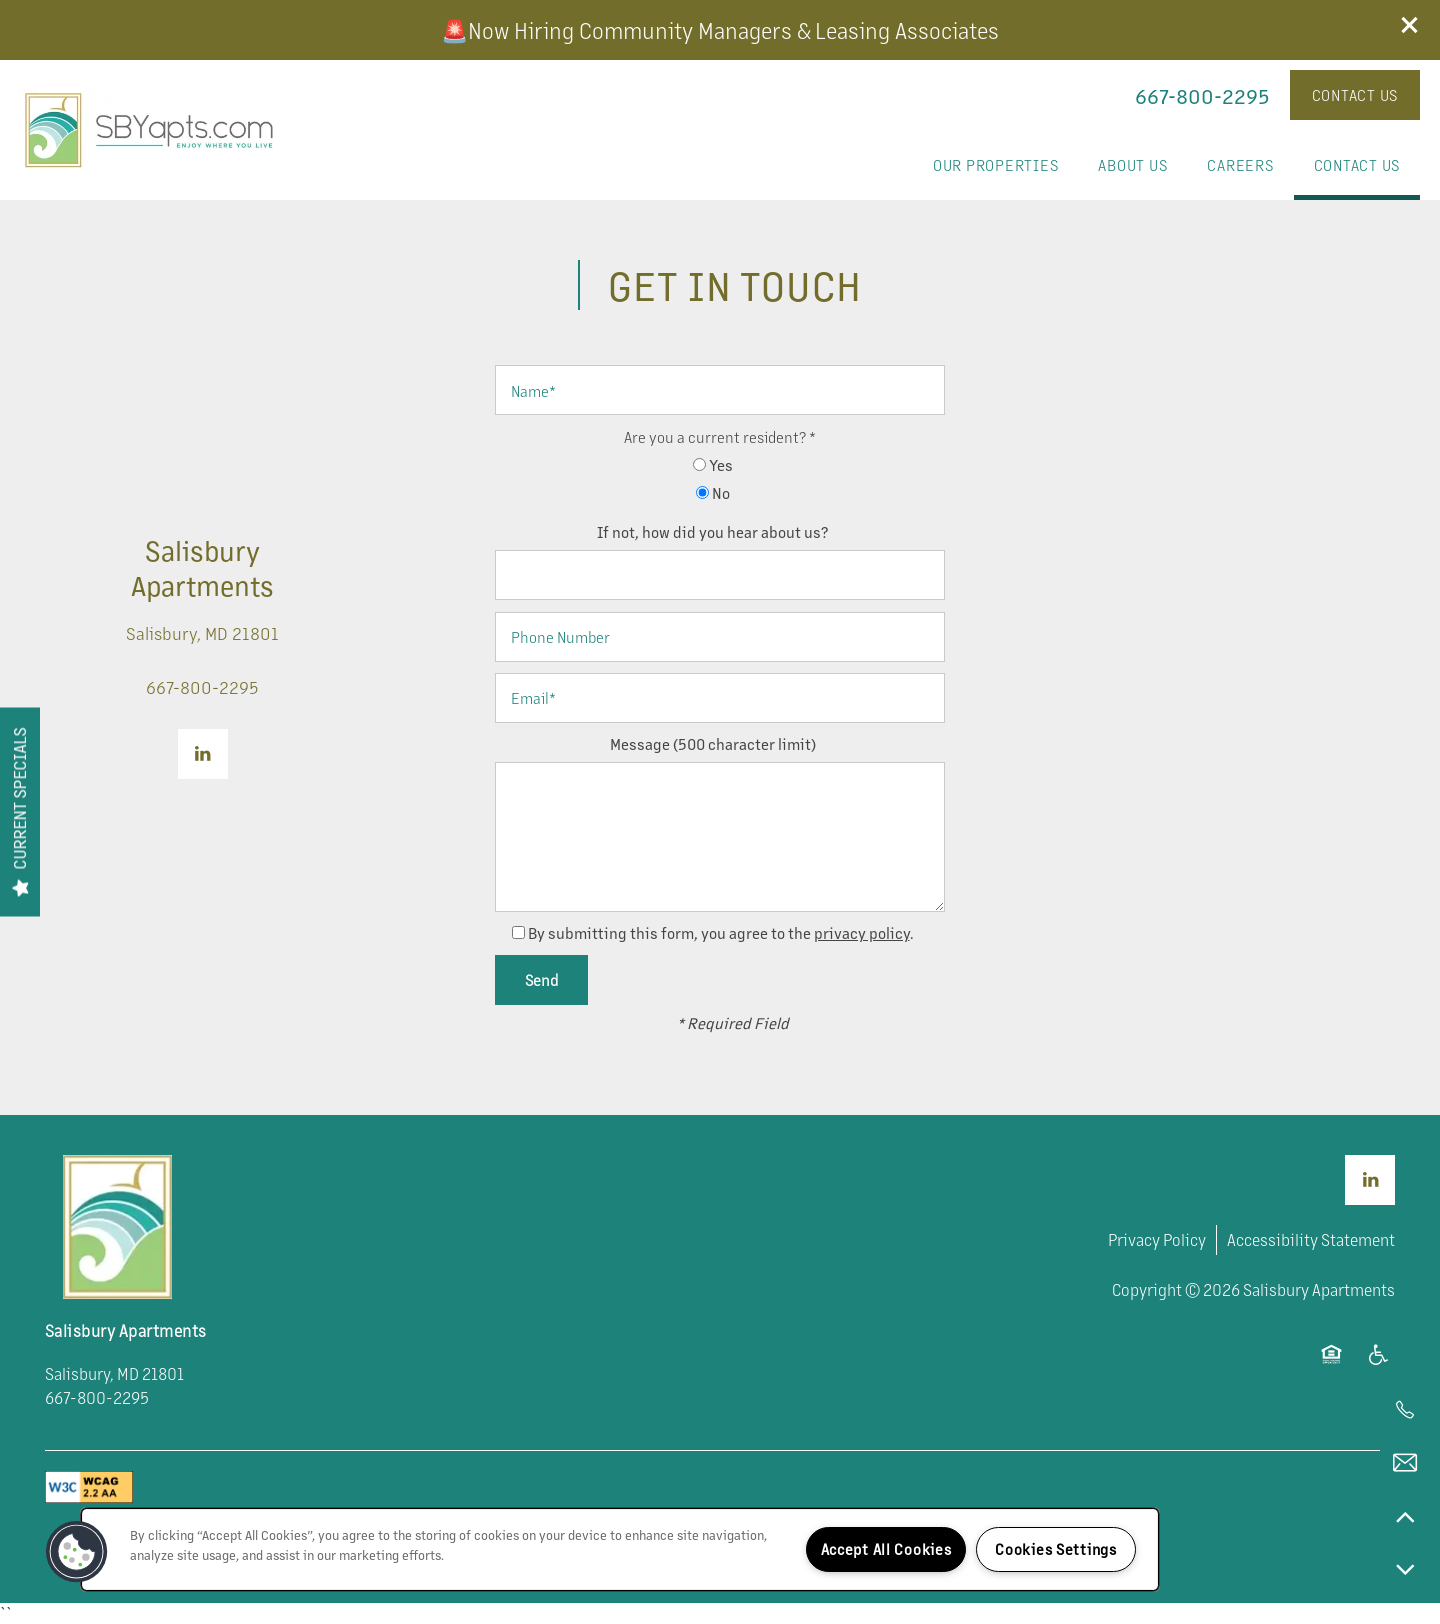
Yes (713, 464)
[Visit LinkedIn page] (203, 754)
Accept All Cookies (886, 1549)
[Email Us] (1405, 1463)
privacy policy (862, 932)
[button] (1410, 25)
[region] (620, 1549)
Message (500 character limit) (713, 743)
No (713, 492)
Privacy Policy (1157, 1239)
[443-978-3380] (1405, 1410)
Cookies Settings (1056, 1549)
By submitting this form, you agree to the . (721, 932)
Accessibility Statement (1311, 1239)
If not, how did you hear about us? (712, 531)
